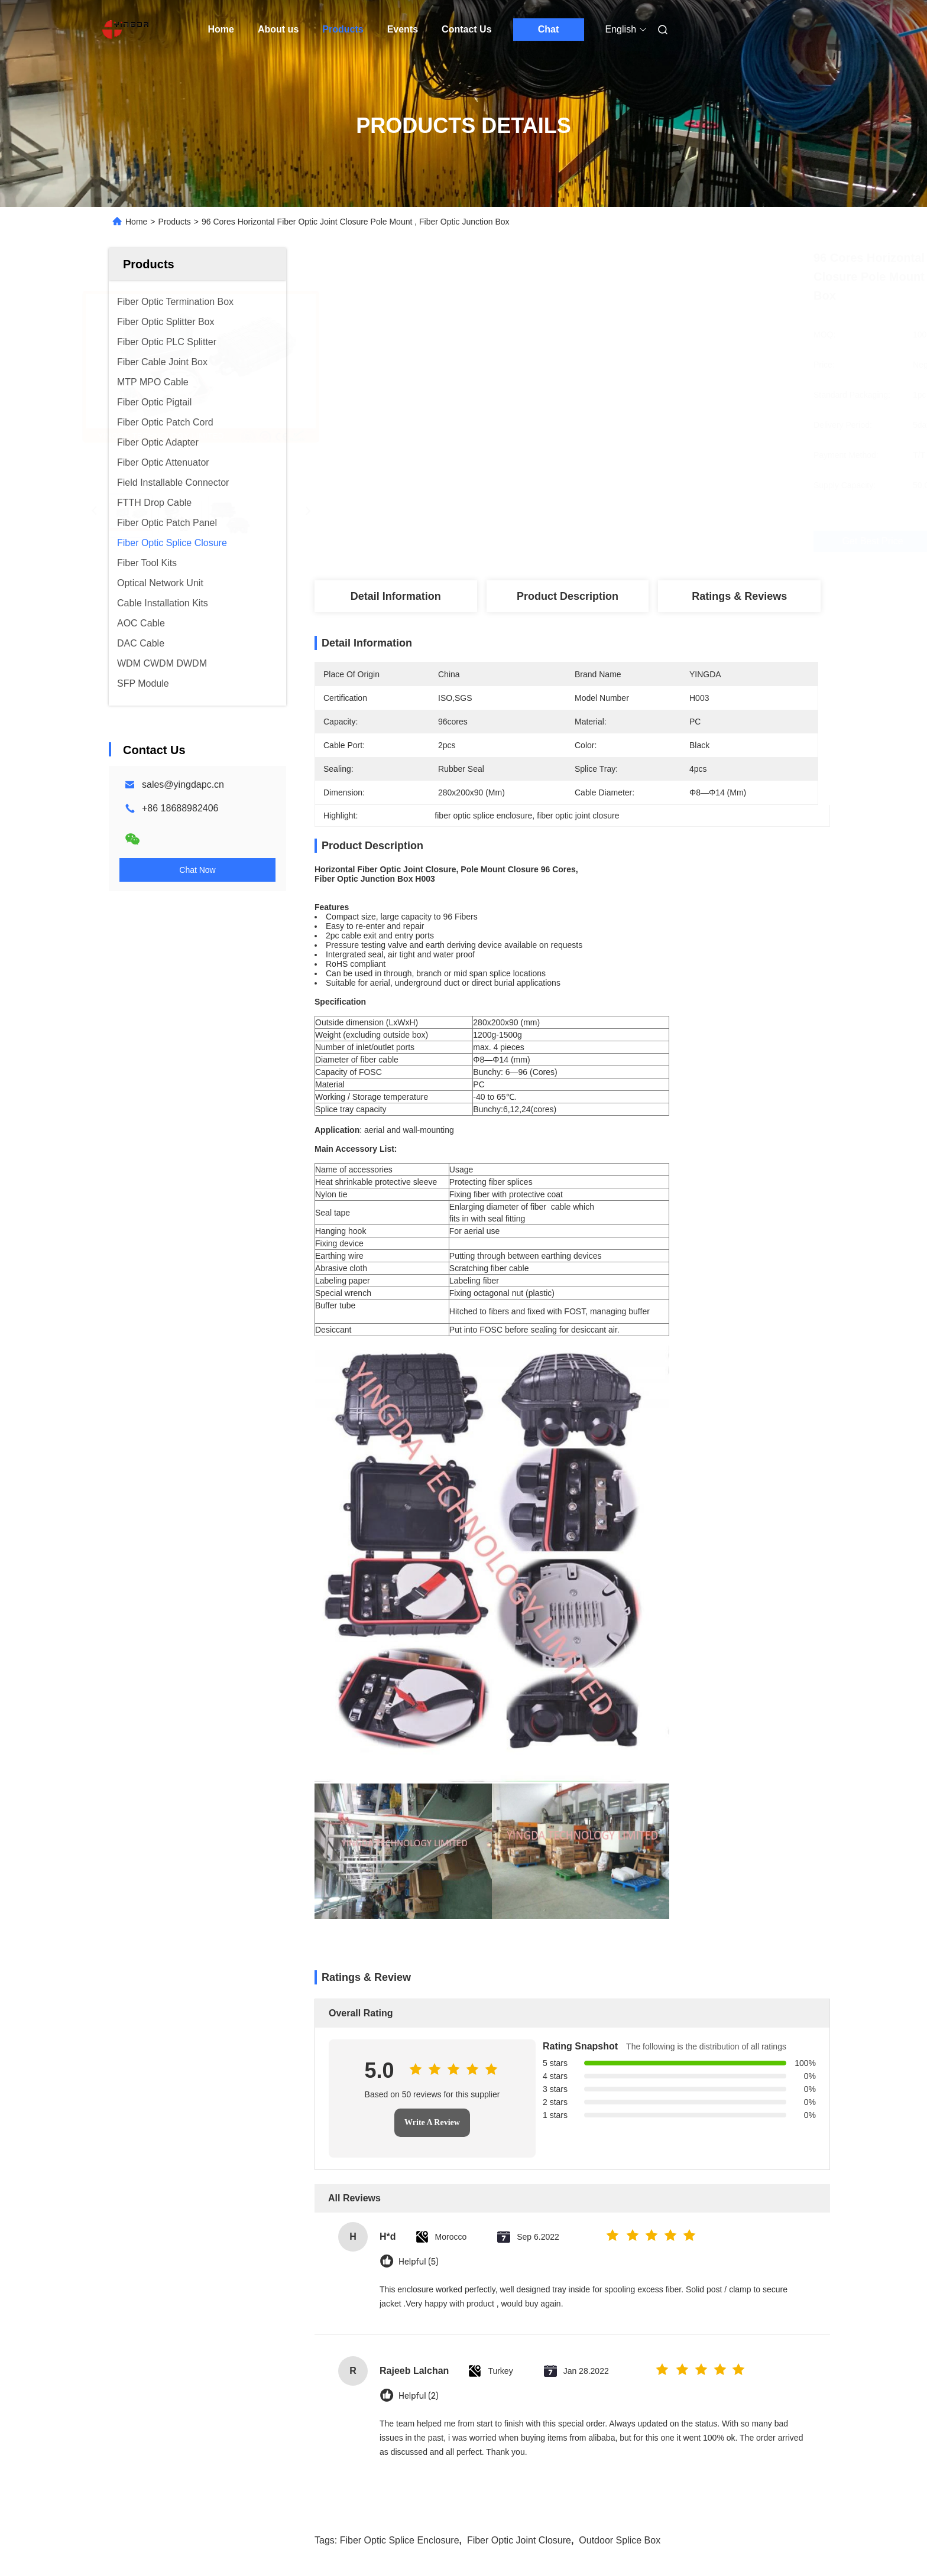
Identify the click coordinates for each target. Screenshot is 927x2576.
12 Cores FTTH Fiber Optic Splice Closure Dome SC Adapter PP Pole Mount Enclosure (370, 2278)
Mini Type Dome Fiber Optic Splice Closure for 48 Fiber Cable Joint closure (730, 2278)
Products (342, 29)
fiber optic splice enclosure (399, 1965)
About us (278, 29)
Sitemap (175, 2543)
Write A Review (432, 1547)
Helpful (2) (418, 1821)
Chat (548, 29)
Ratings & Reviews (739, 596)
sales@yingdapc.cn (183, 784)
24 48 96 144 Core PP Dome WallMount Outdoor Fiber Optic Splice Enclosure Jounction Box (181, 2278)
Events (402, 29)
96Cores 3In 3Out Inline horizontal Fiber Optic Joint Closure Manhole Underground (548, 2278)
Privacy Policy (225, 2543)
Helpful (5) (418, 1687)
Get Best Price (628, 541)
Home (221, 29)
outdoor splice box (619, 1965)
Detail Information (396, 596)
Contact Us (466, 29)
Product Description (567, 596)
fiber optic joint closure (519, 1965)
